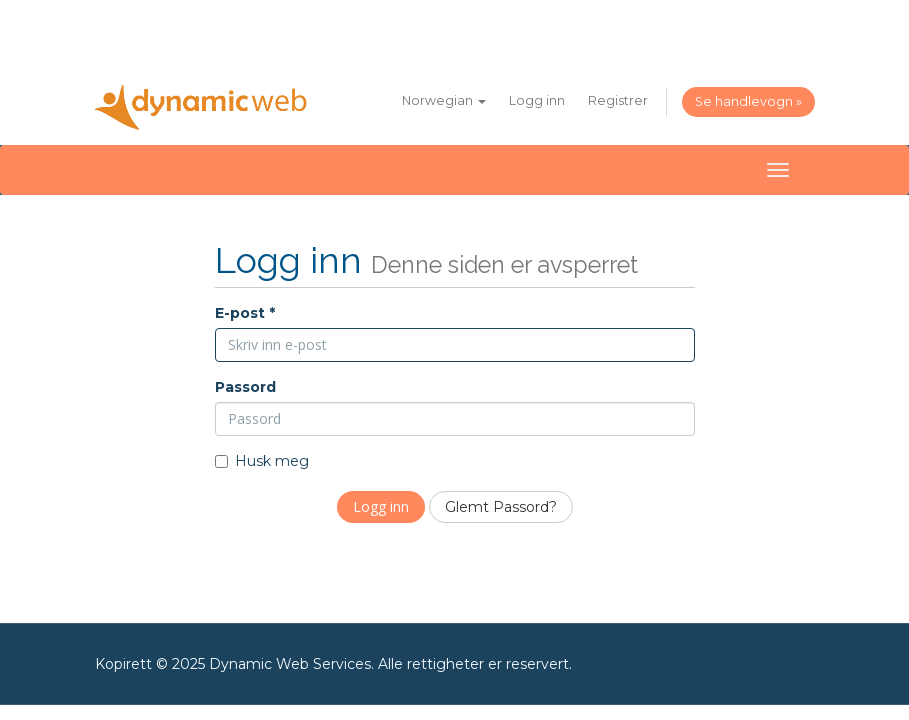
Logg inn (537, 100)
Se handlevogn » (748, 101)
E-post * (245, 313)
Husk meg (262, 461)
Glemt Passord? (501, 507)
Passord (245, 387)
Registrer (618, 100)
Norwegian (444, 100)
